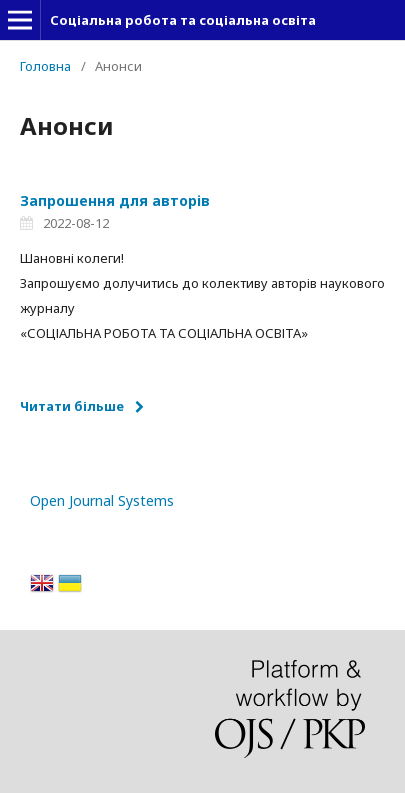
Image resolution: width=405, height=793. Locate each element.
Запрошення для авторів (115, 200)
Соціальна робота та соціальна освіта (183, 20)
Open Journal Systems (102, 500)
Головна (45, 66)
